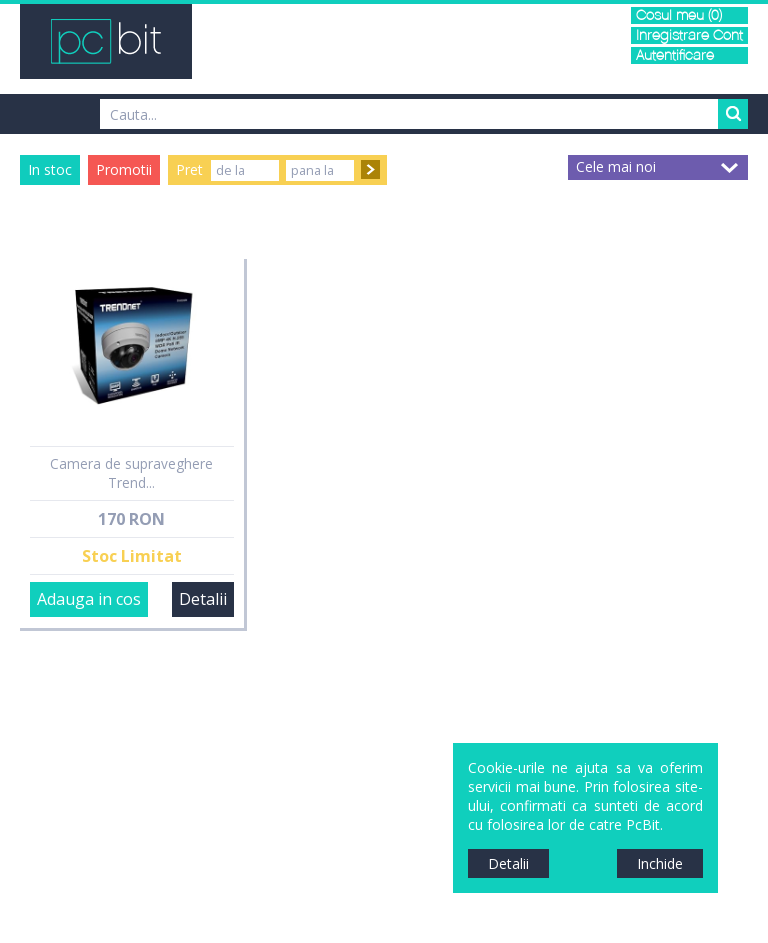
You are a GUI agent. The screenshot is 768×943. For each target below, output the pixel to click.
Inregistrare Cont (689, 35)
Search (733, 114)
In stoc (50, 169)
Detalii (203, 599)
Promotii (124, 169)
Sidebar (15, 489)
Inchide (660, 863)
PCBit (106, 41)
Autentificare (675, 55)
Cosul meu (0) (679, 15)
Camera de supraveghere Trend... (131, 473)
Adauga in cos (89, 599)
